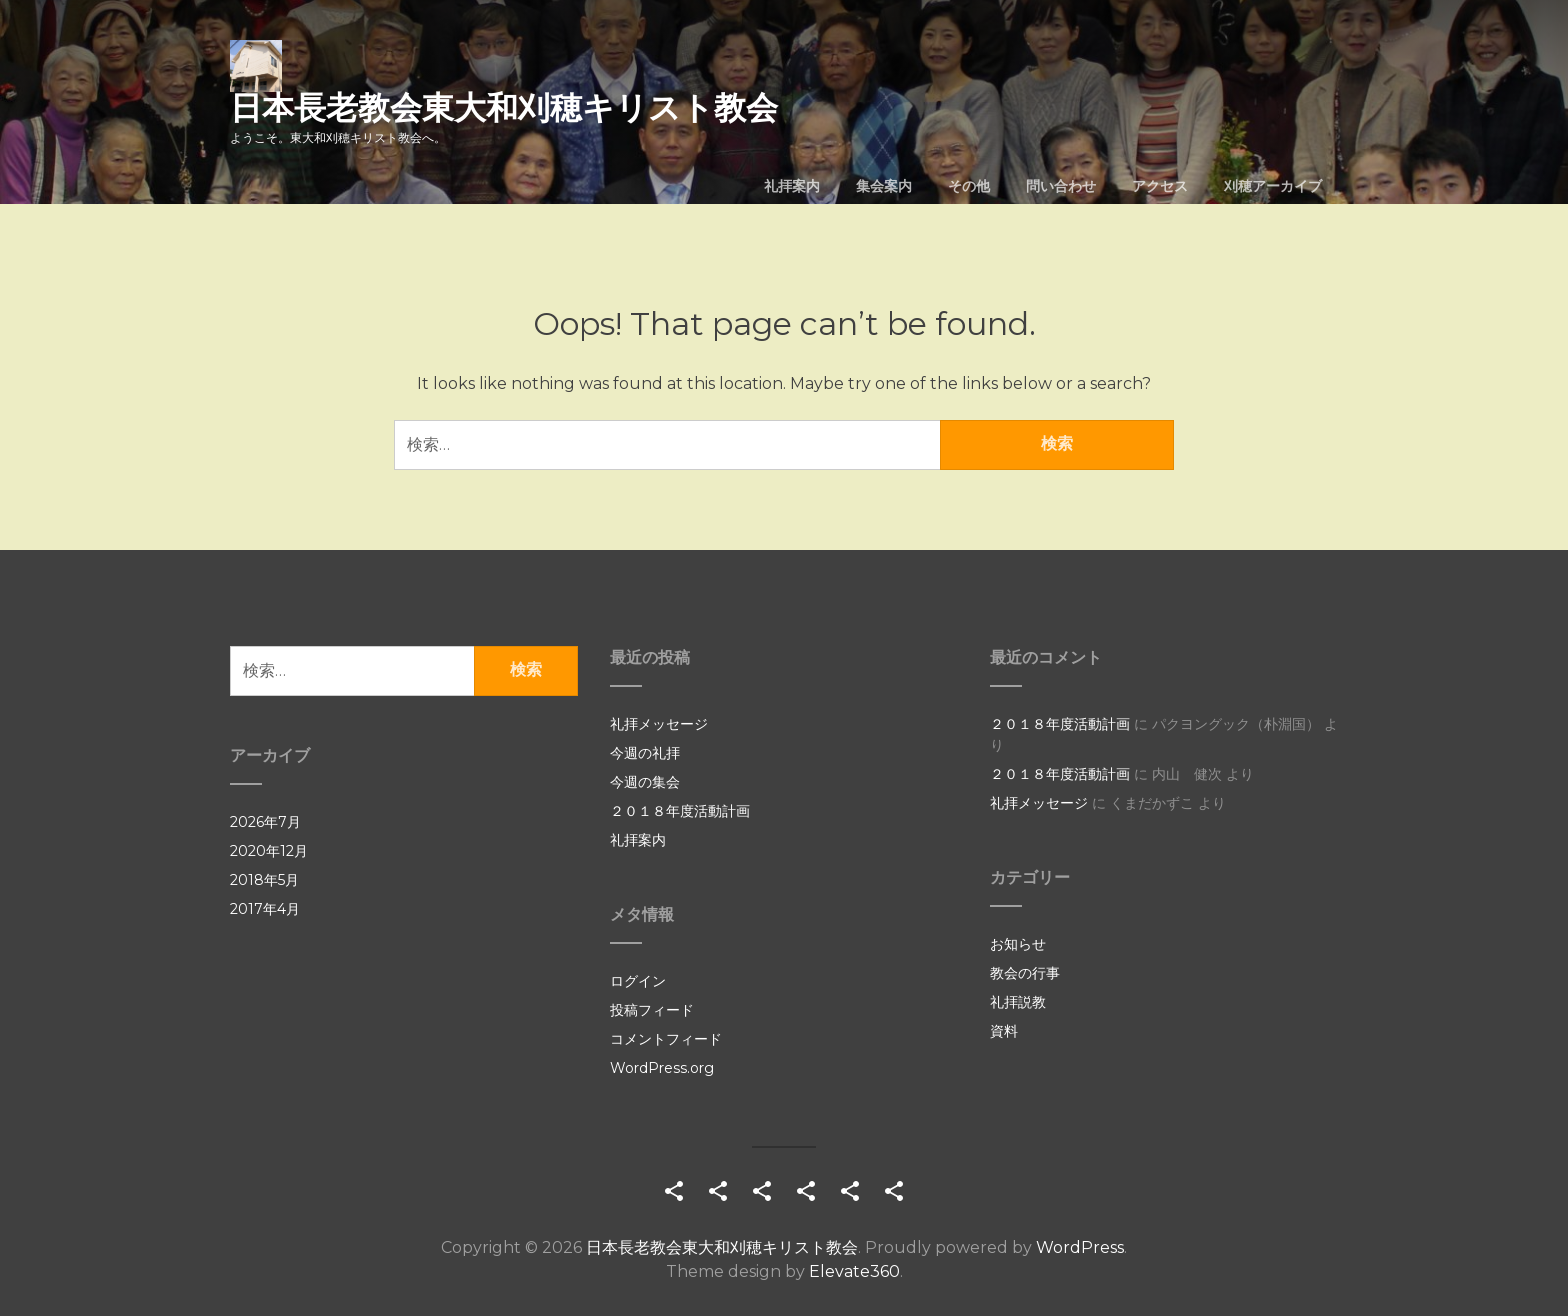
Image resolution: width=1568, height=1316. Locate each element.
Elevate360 (854, 1271)
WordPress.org (662, 1068)
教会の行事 (1025, 973)
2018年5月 (264, 880)
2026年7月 (265, 822)
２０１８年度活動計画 (680, 811)
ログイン (638, 981)
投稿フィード (652, 1010)
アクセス (1160, 186)
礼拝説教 (1018, 1002)
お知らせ (1018, 944)
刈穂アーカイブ (1273, 186)
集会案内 (884, 186)
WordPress (1080, 1247)
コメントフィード (666, 1039)
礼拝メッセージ (659, 724)
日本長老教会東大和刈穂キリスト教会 (504, 107)
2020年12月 (269, 851)
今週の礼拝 (645, 753)
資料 (1004, 1031)
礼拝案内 (792, 186)
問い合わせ (1061, 186)
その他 (969, 186)
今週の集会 (645, 782)
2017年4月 (265, 909)
